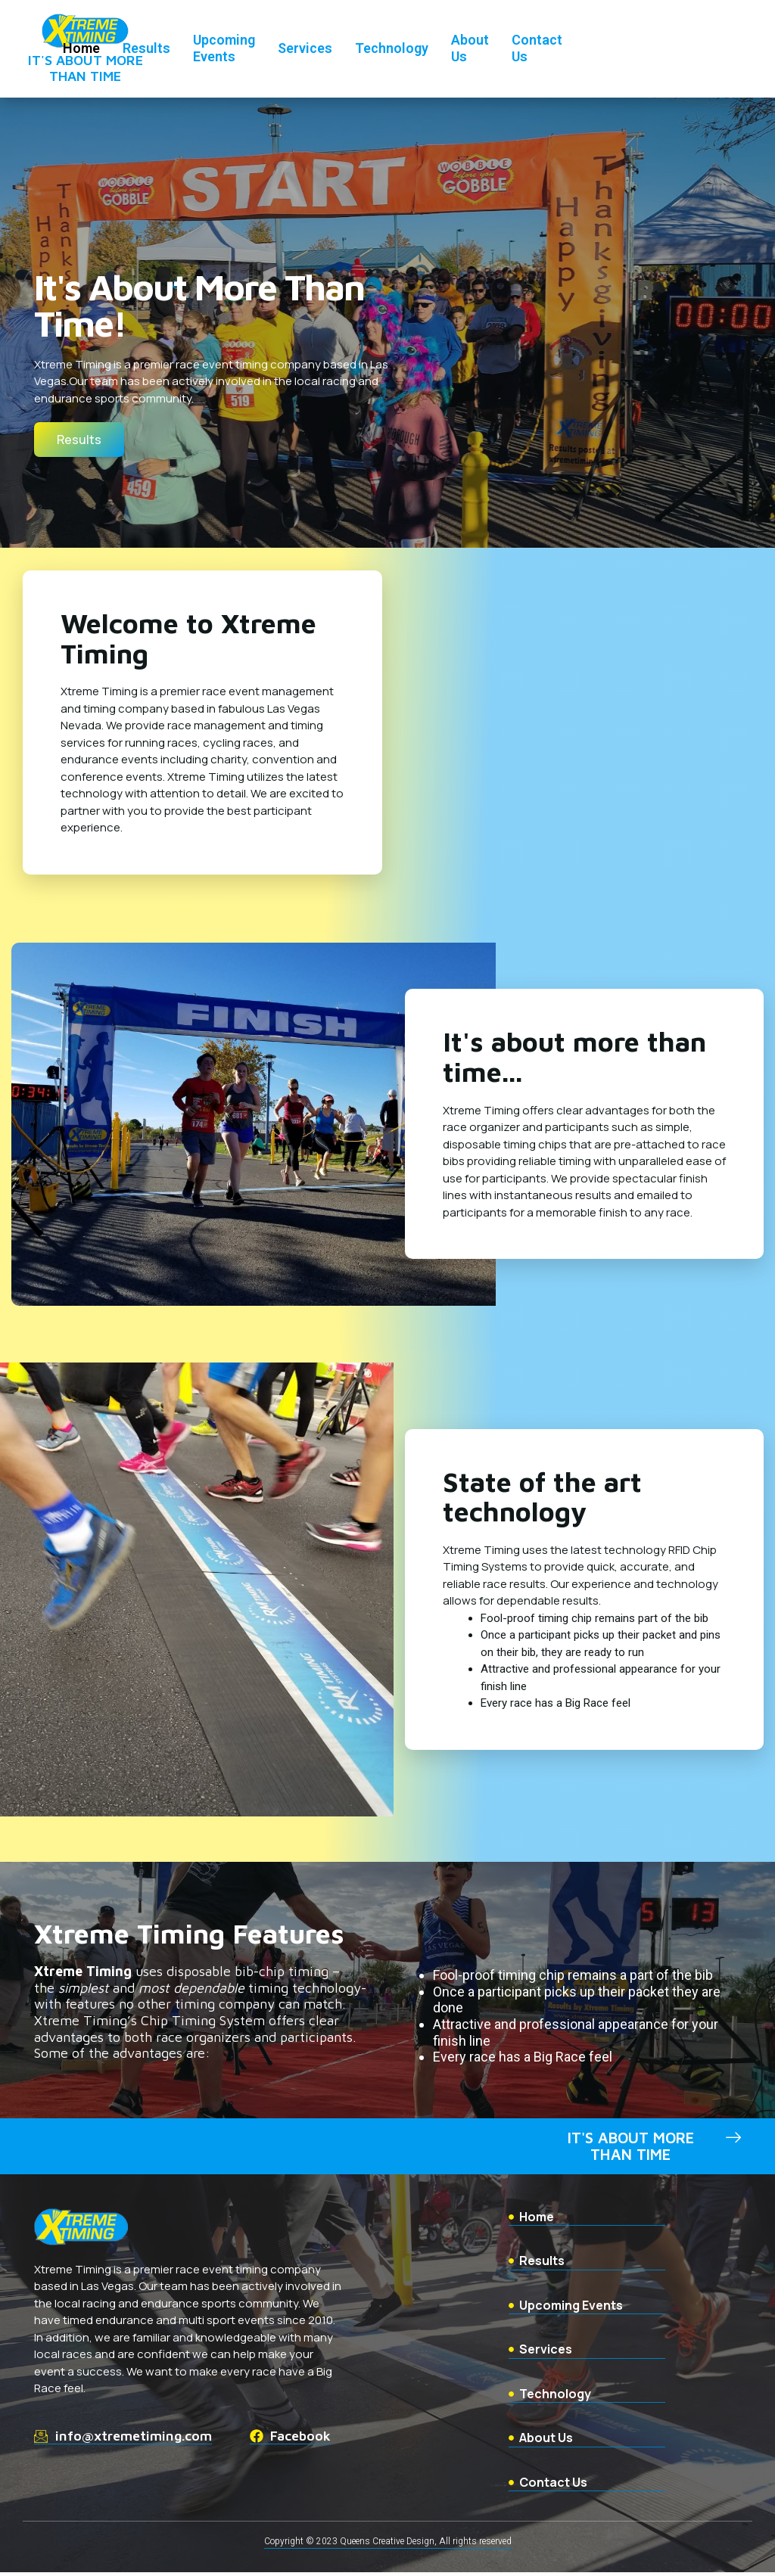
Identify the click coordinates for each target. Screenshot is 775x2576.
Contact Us (537, 48)
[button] (79, 439)
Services (305, 48)
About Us (470, 48)
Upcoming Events (224, 48)
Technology (391, 48)
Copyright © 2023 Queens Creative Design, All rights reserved (388, 2544)
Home (81, 48)
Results (146, 48)
